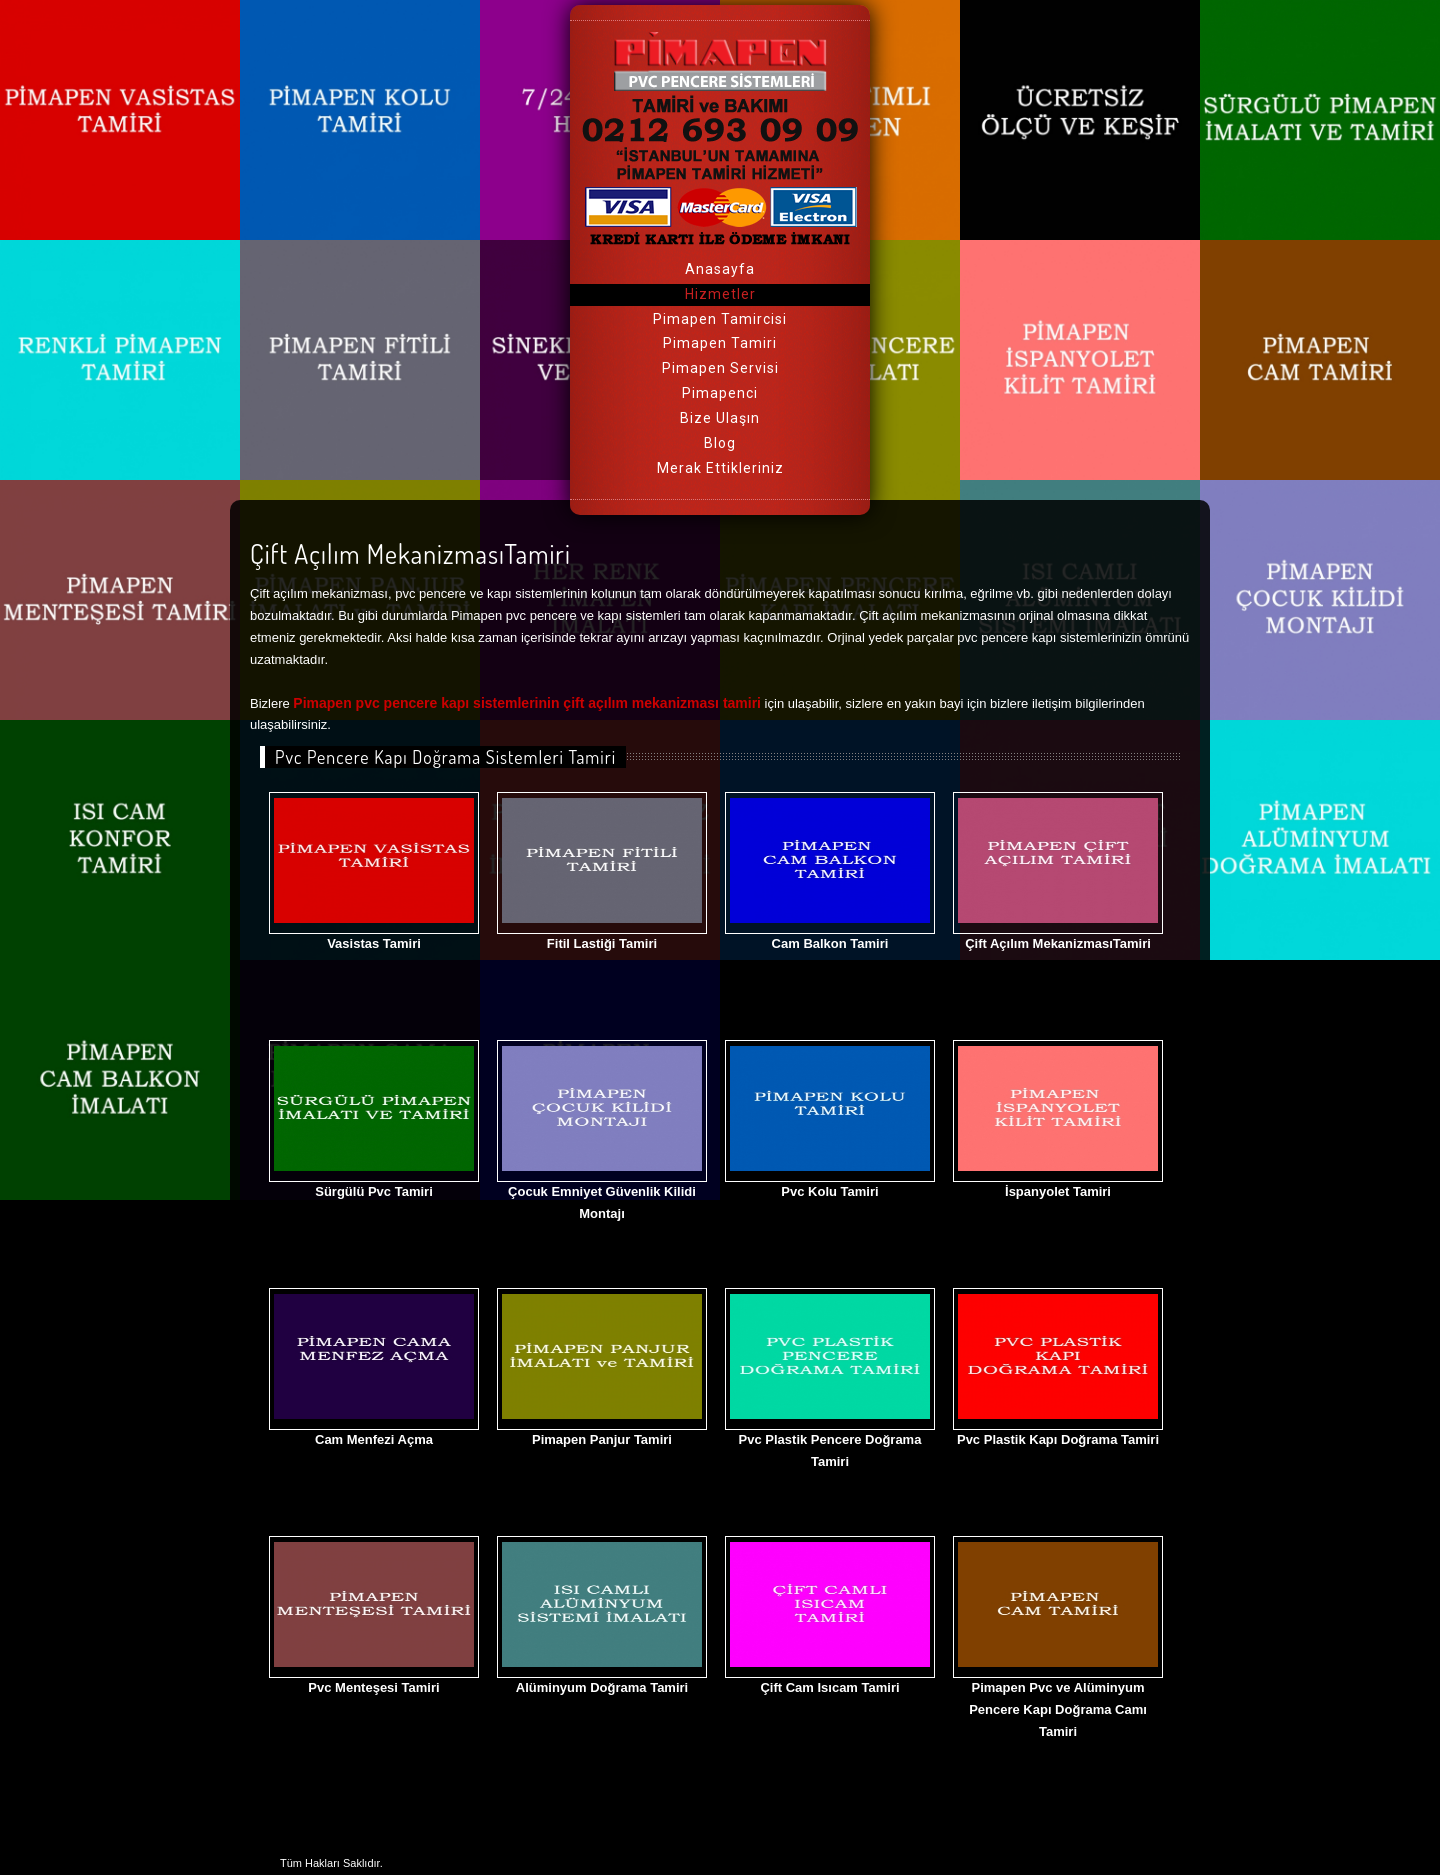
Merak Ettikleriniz (720, 468)
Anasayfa (720, 269)
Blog (720, 443)
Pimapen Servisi (720, 368)
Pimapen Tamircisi (720, 319)
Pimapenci (720, 393)
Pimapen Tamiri (720, 343)
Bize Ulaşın (720, 418)
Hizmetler (720, 294)
